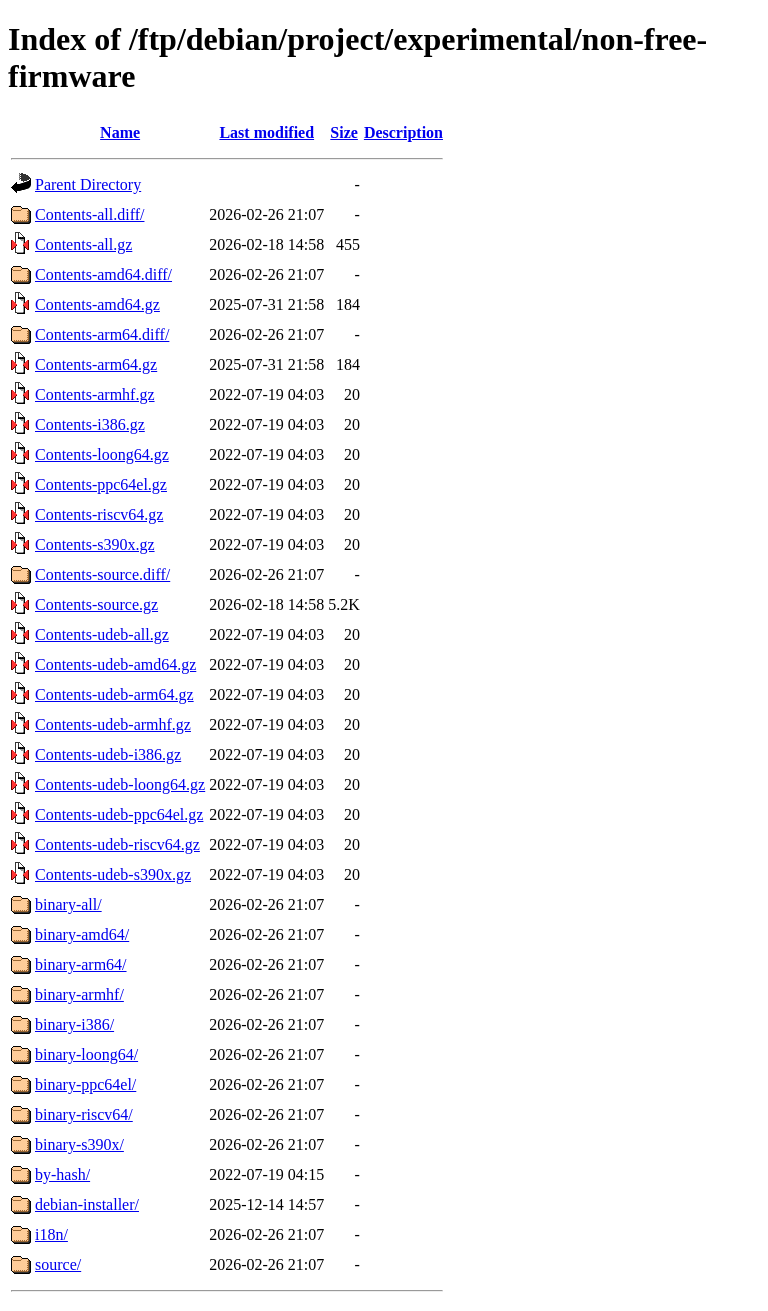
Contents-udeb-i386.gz (108, 754)
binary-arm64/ (81, 964)
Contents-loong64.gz (102, 454)
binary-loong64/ (86, 1054)
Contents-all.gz (83, 244)
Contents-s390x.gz (95, 544)
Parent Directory (88, 184)
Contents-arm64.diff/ (102, 334)
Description (403, 132)
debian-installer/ (87, 1204)
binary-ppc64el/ (85, 1084)
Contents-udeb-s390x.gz (113, 874)
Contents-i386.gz (90, 424)
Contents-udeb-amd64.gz (115, 664)
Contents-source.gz (96, 604)
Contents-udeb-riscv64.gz (117, 844)
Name (120, 132)
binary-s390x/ (79, 1144)
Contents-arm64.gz (96, 364)
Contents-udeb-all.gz (102, 634)
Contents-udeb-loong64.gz (120, 784)
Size (344, 132)
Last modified (266, 132)
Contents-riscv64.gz (99, 514)
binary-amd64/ (82, 934)
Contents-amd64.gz (97, 304)
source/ (58, 1264)
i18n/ (51, 1234)
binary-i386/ (74, 1024)
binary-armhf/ (79, 994)
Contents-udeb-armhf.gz (113, 724)
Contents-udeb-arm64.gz (114, 694)
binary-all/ (68, 904)
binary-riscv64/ (84, 1114)
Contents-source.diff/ (102, 574)
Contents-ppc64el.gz (101, 484)
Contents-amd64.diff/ (103, 274)
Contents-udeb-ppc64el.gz (119, 814)
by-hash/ (62, 1174)
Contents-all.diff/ (89, 214)
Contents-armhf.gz (95, 394)
